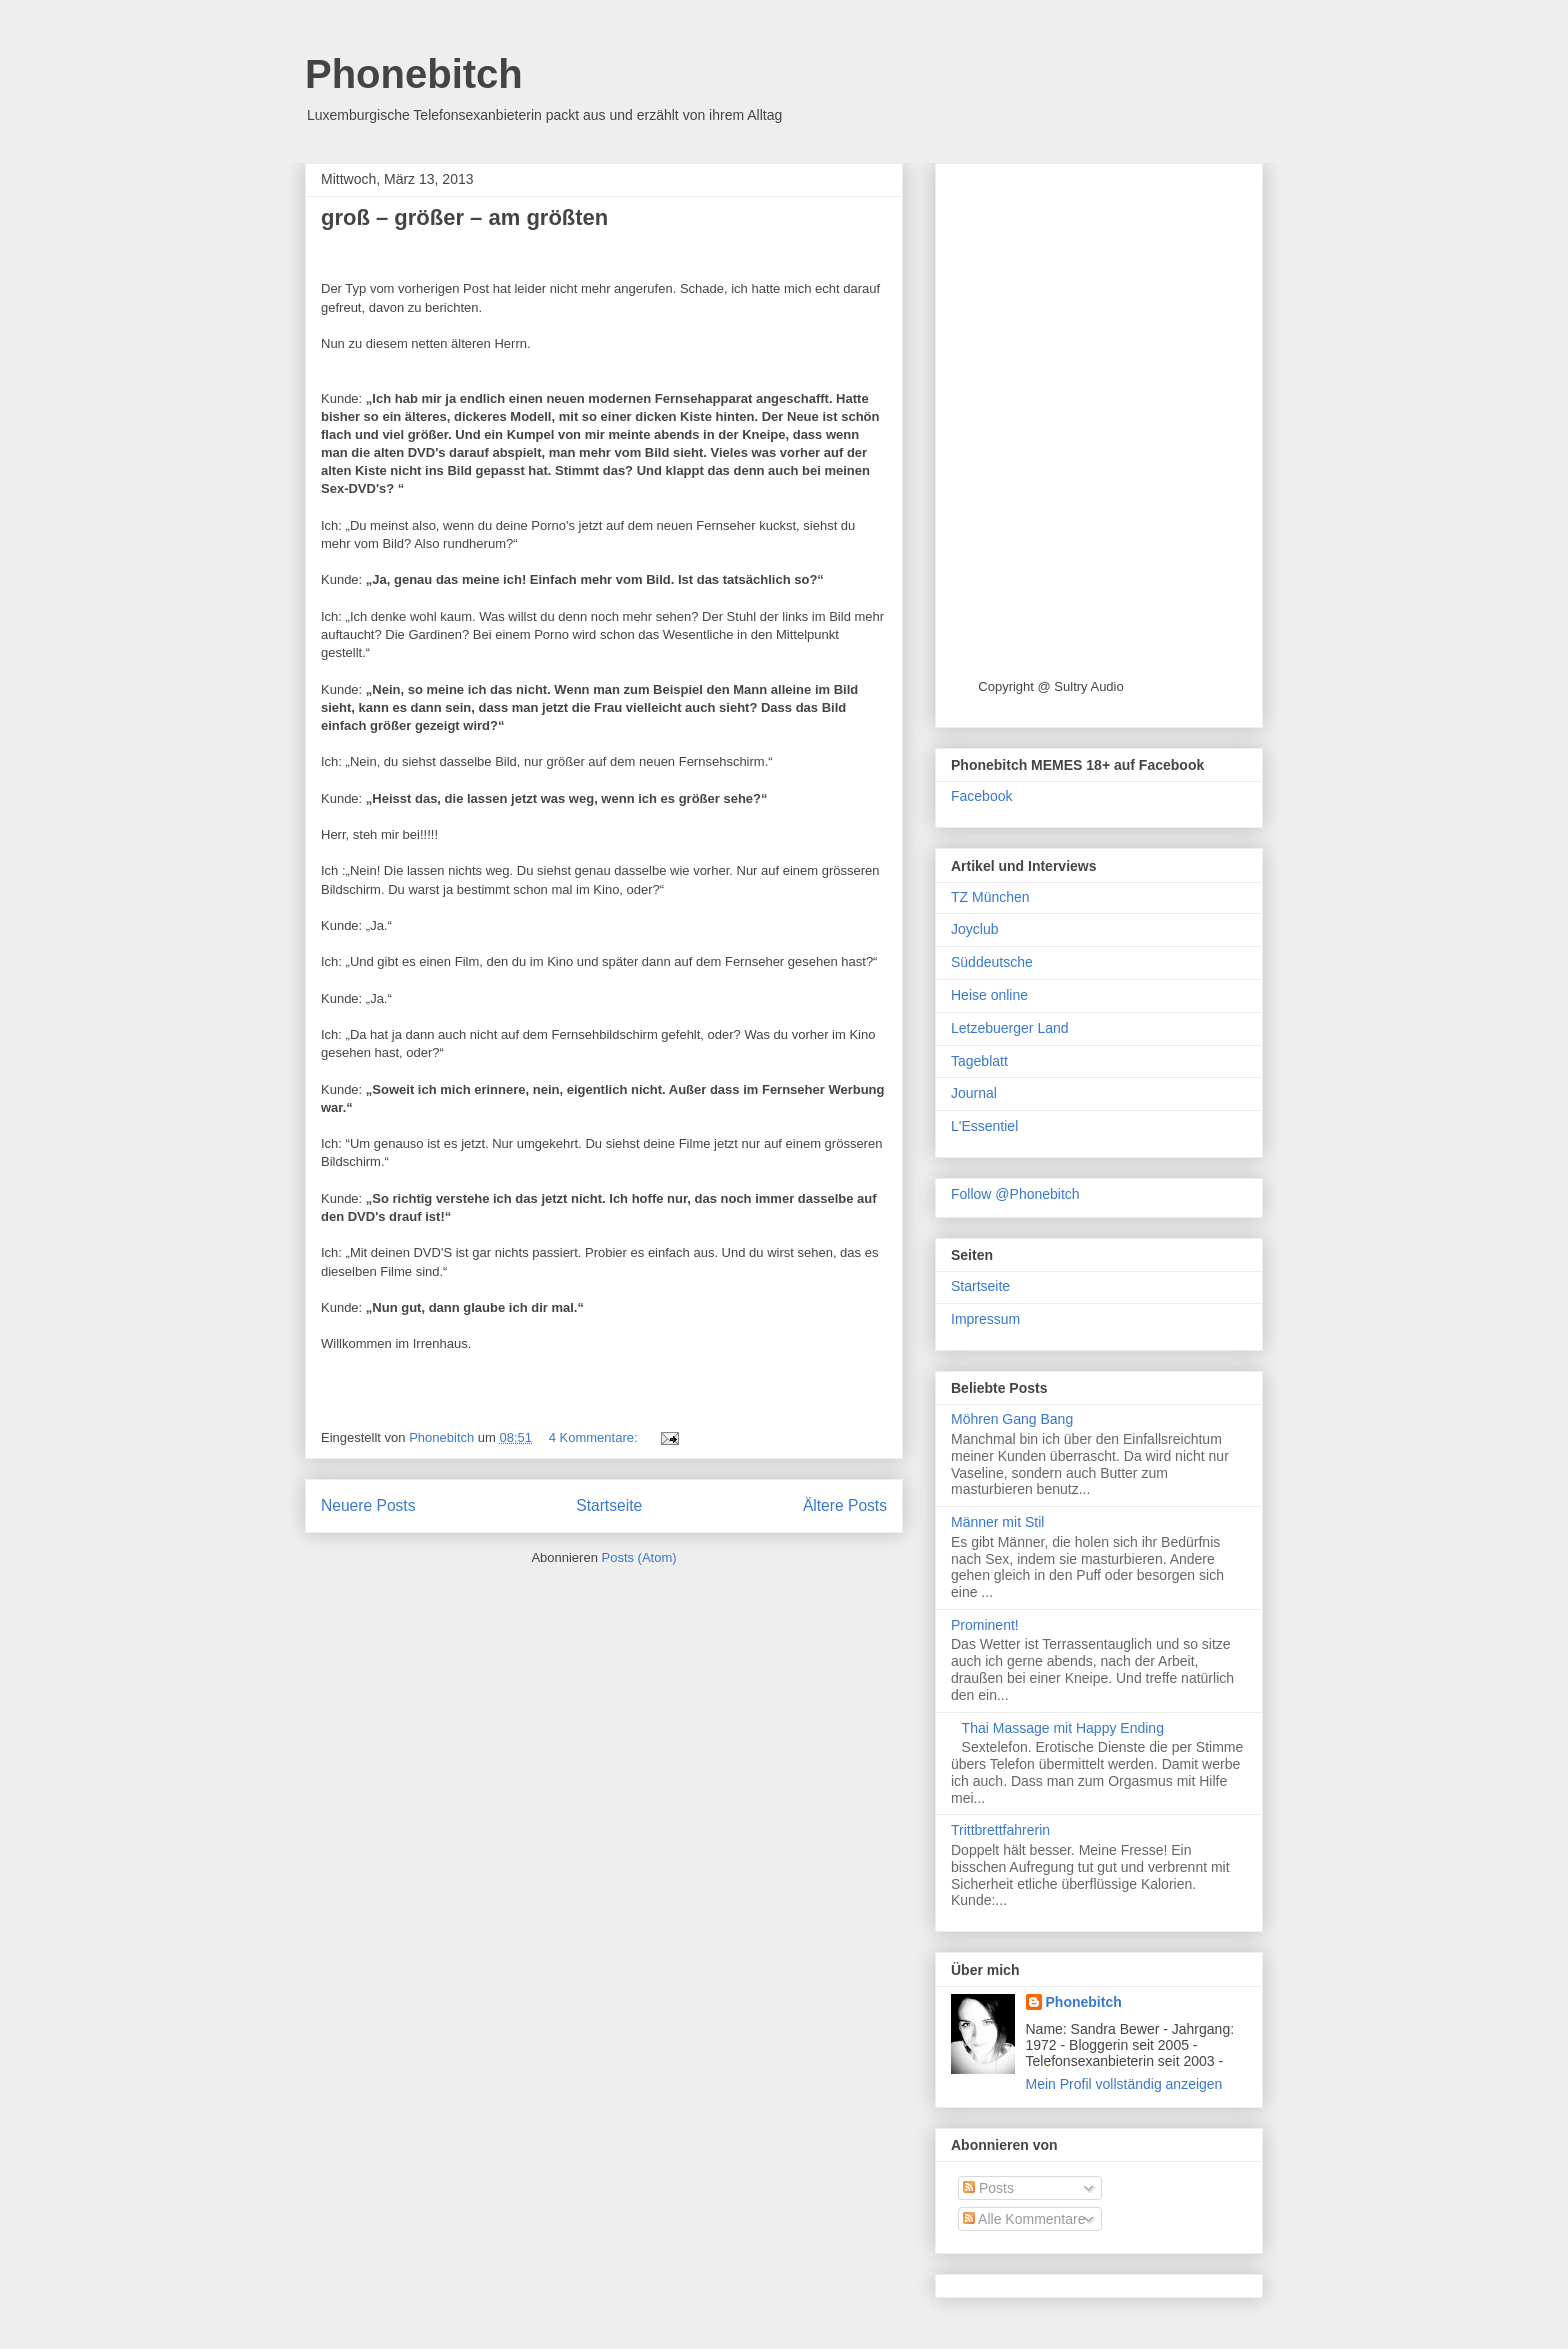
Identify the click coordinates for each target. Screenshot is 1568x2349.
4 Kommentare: (595, 1437)
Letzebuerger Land (1010, 1028)
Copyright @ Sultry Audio (1050, 686)
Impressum (985, 1319)
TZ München (990, 897)
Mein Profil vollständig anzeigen (1124, 2084)
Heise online (989, 995)
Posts (988, 2188)
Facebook (981, 796)
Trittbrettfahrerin (1000, 1830)
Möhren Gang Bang (1012, 1419)
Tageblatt (979, 1061)
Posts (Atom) (639, 1557)
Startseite (609, 1505)
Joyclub (974, 929)
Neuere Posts (368, 1505)
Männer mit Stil (997, 1522)
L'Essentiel (984, 1126)
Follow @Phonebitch (1015, 1194)
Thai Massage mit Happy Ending (1063, 1728)
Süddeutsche (992, 962)
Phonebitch (414, 74)
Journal (974, 1093)
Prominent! (985, 1625)
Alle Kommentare (1024, 2219)
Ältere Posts (845, 1505)
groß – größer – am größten (464, 217)
